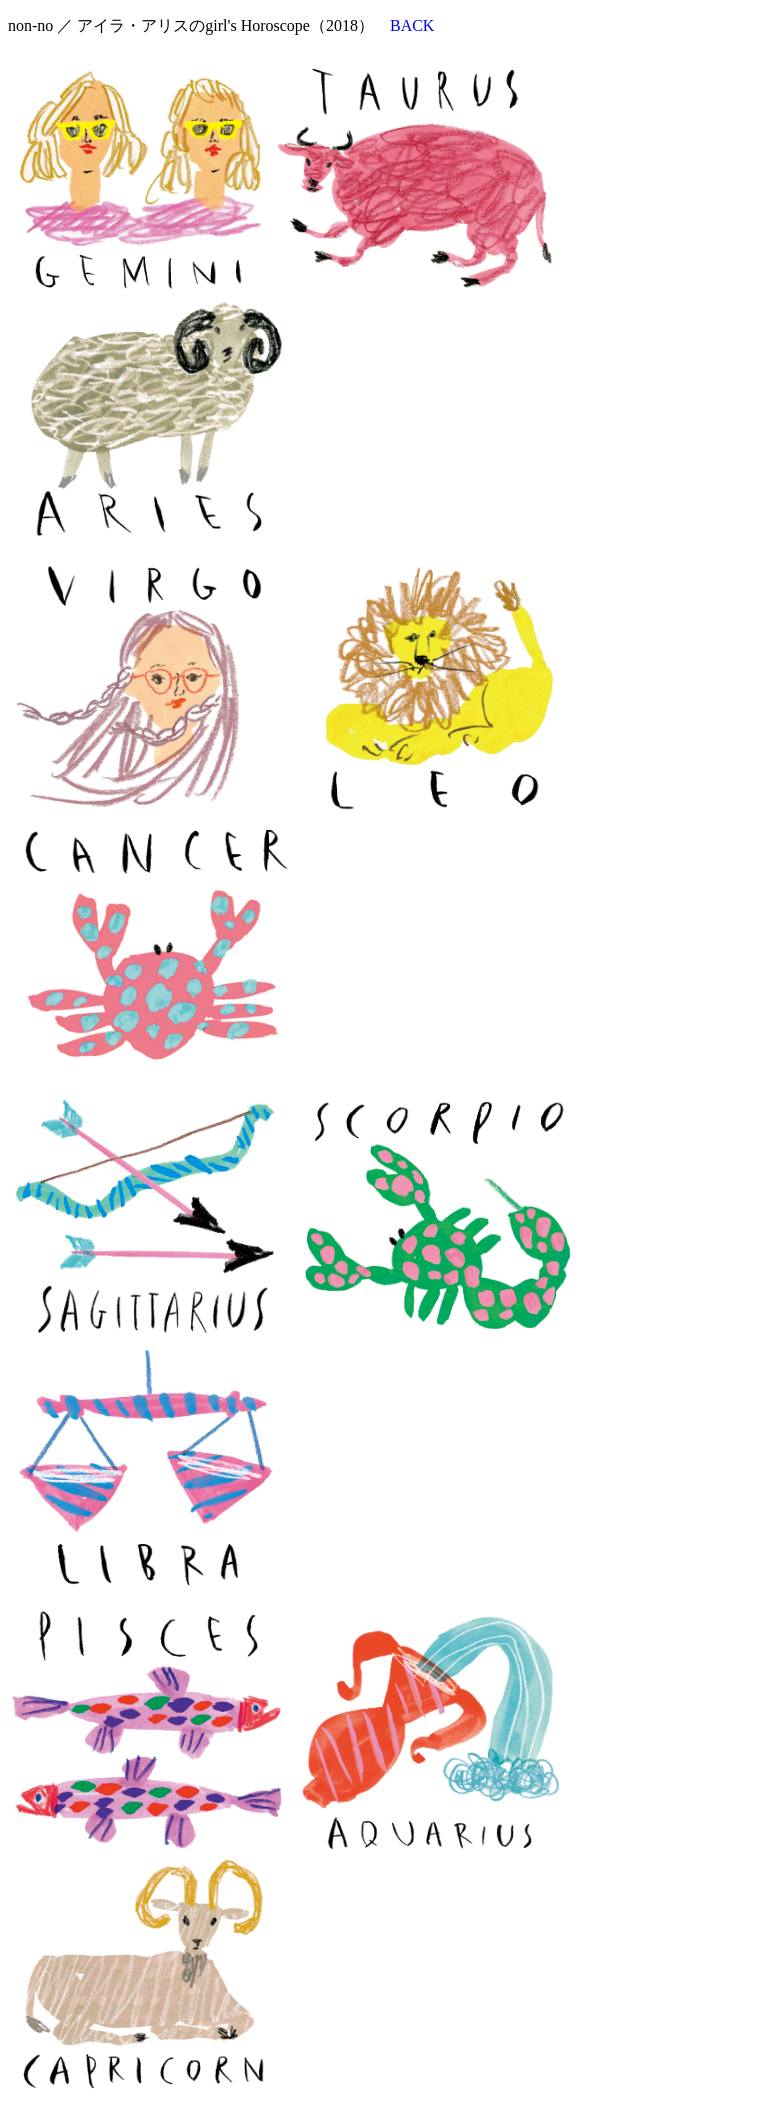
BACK (412, 25)
